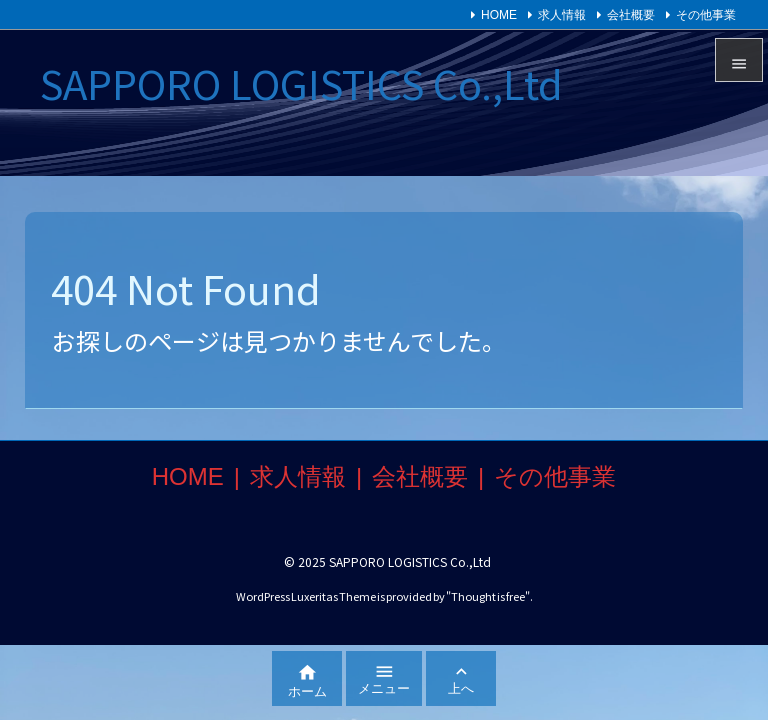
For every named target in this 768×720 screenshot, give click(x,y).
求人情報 (562, 15)
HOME (499, 15)
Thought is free (488, 596)
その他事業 (706, 15)
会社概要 (631, 15)
